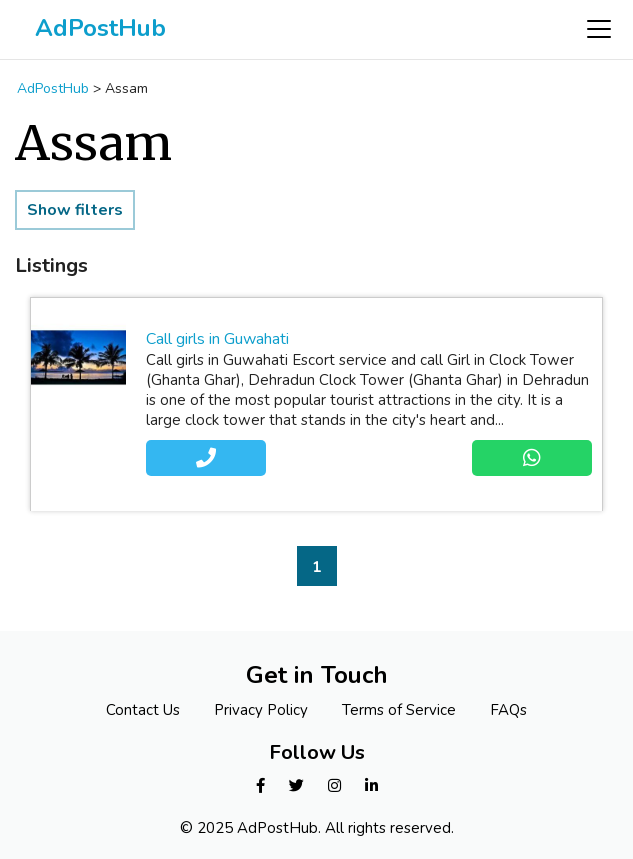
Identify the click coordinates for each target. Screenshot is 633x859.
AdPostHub (100, 28)
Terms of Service (399, 710)
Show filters (75, 210)
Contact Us (143, 710)
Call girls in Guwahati (217, 339)
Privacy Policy (261, 710)
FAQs (508, 710)
